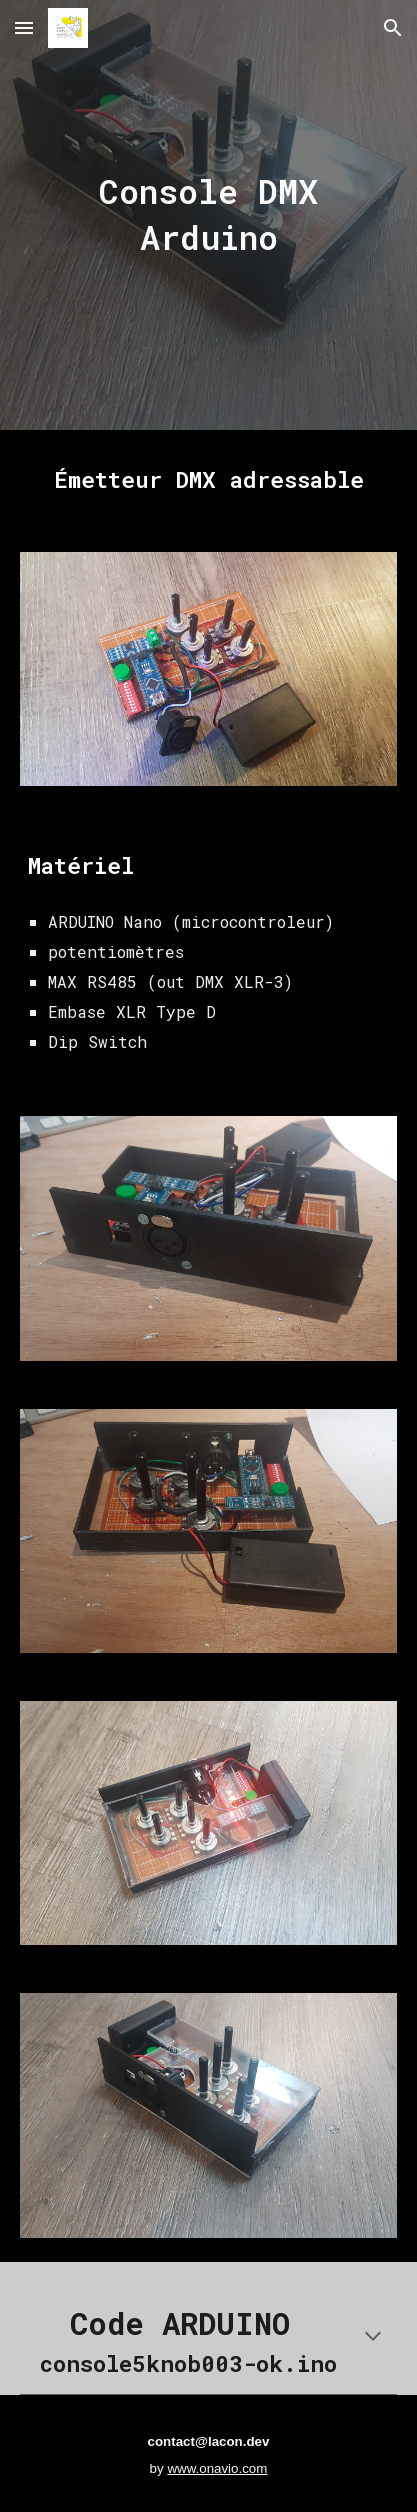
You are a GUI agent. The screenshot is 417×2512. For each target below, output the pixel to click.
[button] (24, 27)
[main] (208, 215)
